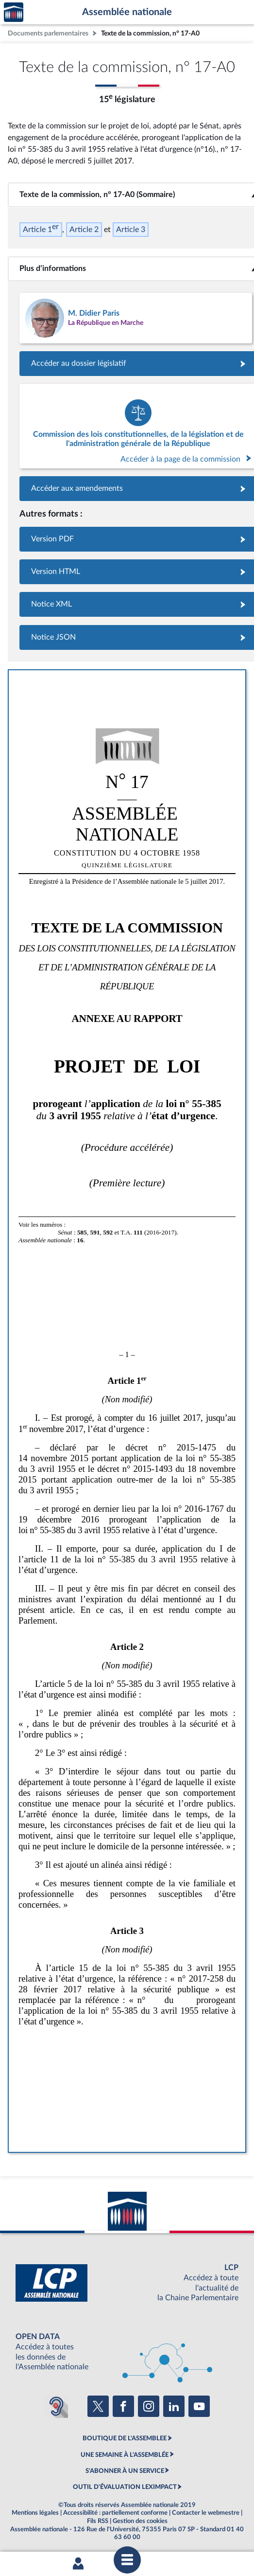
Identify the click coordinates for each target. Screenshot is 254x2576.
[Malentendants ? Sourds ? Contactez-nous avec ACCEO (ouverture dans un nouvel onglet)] (56, 2406)
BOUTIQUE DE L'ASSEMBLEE (125, 2438)
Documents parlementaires (48, 33)
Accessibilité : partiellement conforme (115, 2513)
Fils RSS (97, 2521)
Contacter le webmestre (205, 2513)
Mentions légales (35, 2513)
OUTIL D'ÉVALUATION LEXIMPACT (125, 2487)
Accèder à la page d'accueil (13, 12)
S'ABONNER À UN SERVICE (124, 2471)
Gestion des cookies (140, 2521)
